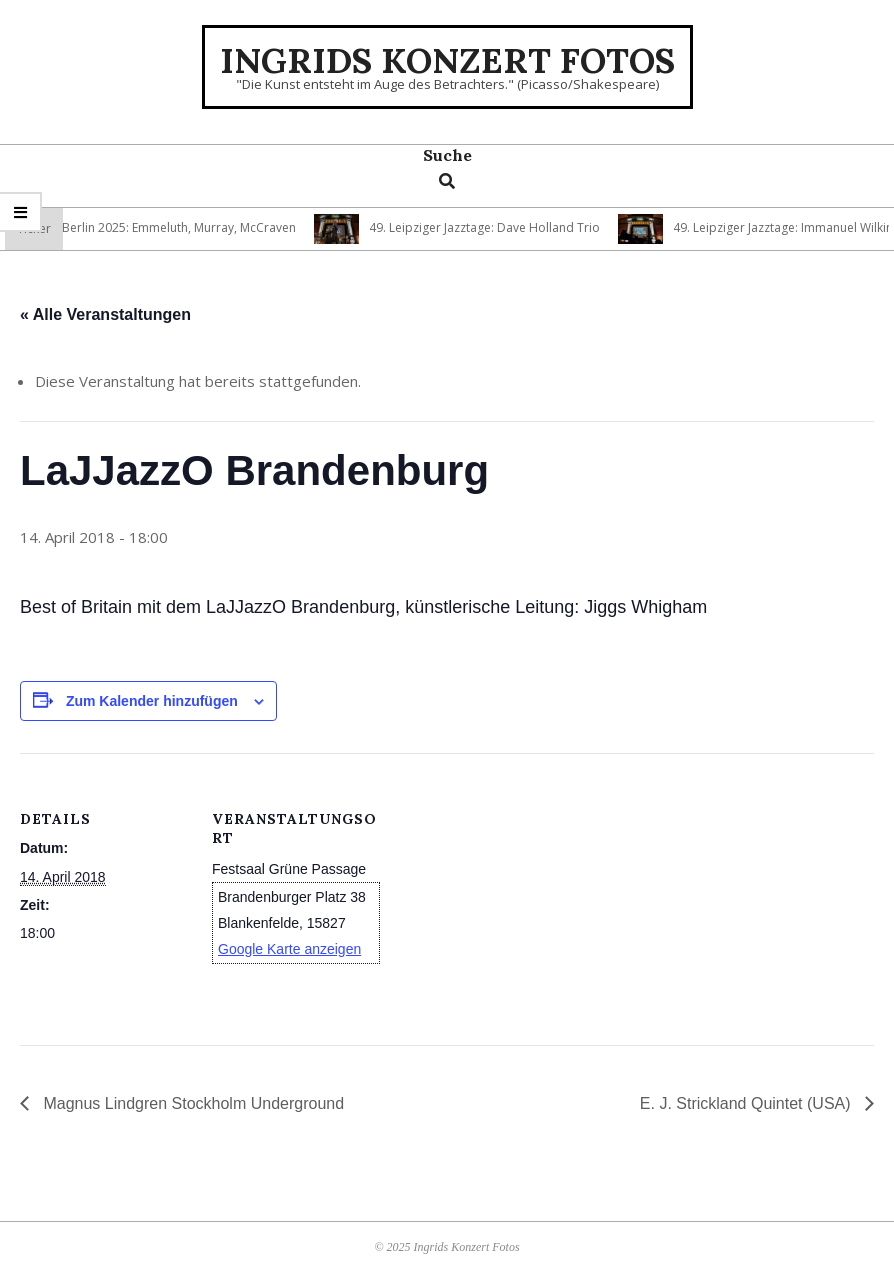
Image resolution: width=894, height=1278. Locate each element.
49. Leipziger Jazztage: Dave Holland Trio (489, 227)
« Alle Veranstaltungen (105, 314)
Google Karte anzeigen (289, 949)
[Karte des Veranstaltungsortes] (509, 891)
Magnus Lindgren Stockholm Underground (191, 1103)
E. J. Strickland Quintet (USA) (747, 1103)
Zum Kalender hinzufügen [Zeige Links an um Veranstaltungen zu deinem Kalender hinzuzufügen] (152, 701)
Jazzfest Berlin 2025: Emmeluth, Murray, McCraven (161, 227)
